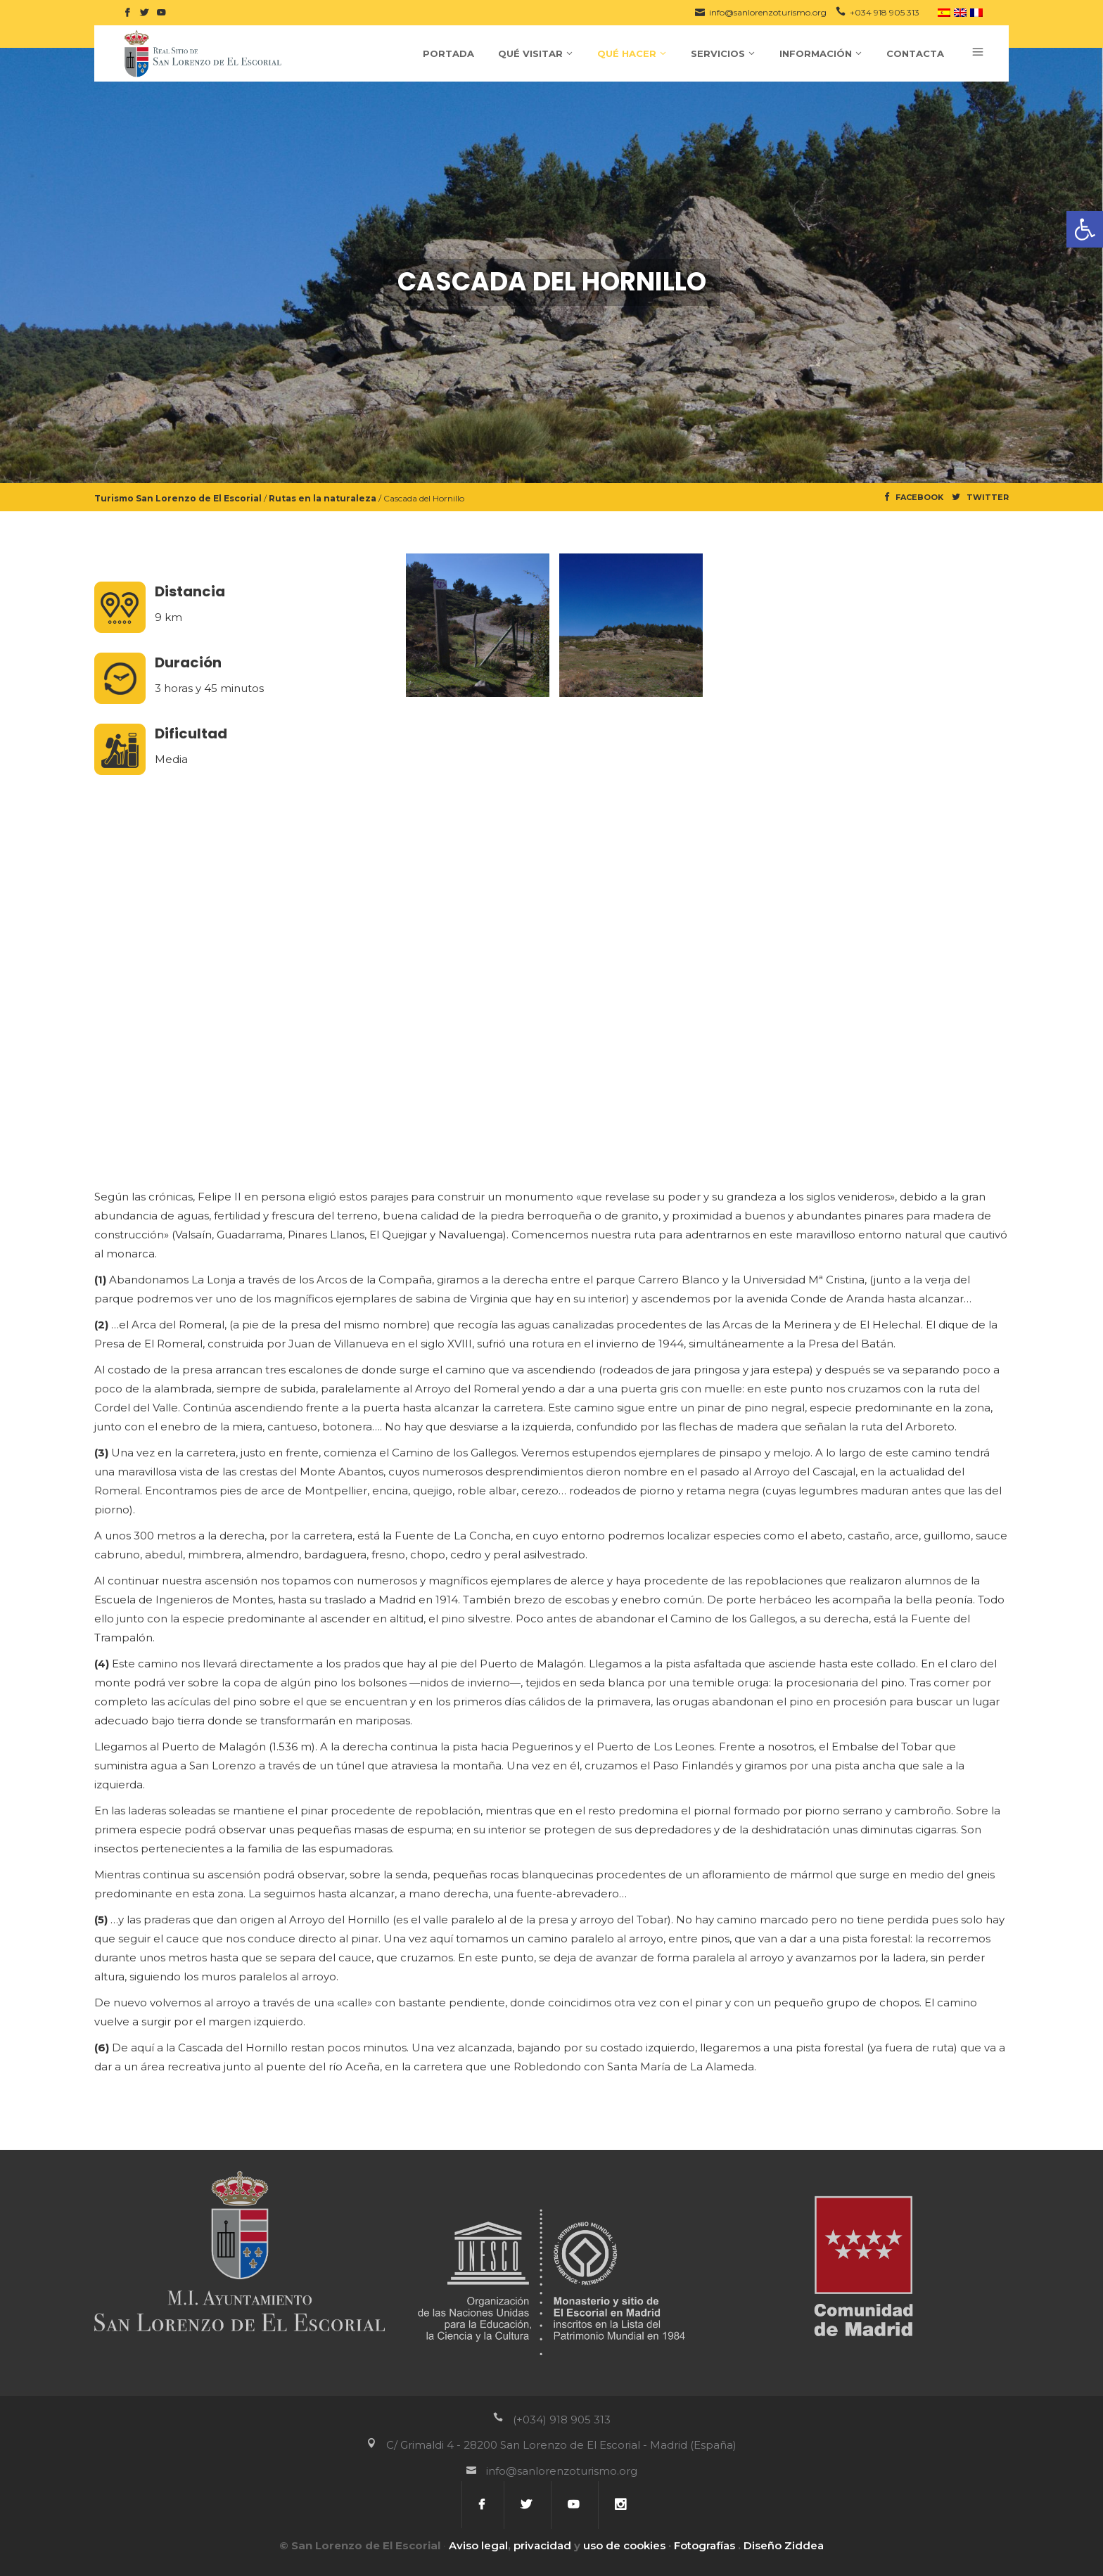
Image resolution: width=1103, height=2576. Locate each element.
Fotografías (704, 2545)
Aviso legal (478, 2545)
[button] (1084, 229)
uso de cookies (624, 2545)
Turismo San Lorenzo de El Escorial (178, 498)
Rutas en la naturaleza (322, 498)
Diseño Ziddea (784, 2545)
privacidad (542, 2545)
